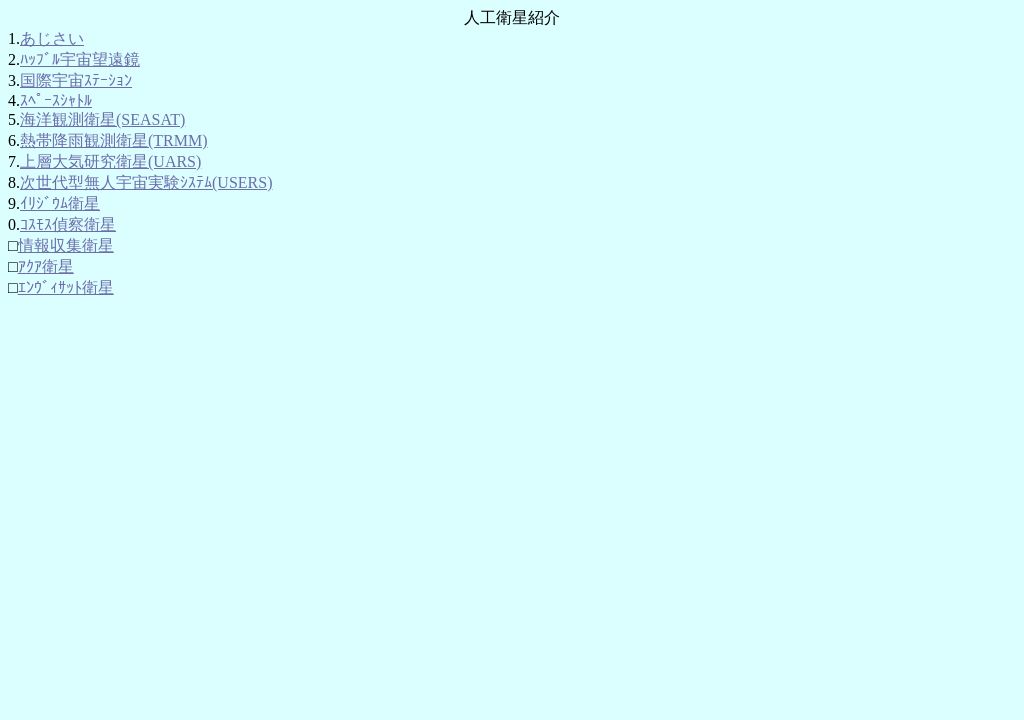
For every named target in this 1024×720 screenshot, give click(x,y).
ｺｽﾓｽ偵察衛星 (68, 224)
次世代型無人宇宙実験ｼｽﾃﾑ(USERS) (146, 182)
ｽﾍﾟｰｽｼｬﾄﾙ (56, 100)
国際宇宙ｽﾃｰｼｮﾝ (76, 80)
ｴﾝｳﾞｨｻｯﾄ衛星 (66, 287)
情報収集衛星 (66, 245)
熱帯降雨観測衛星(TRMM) (114, 140)
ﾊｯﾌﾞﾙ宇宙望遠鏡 (80, 59)
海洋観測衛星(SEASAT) (102, 119)
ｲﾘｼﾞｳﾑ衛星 (60, 203)
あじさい (52, 38)
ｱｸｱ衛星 (46, 266)
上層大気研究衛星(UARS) (110, 161)
